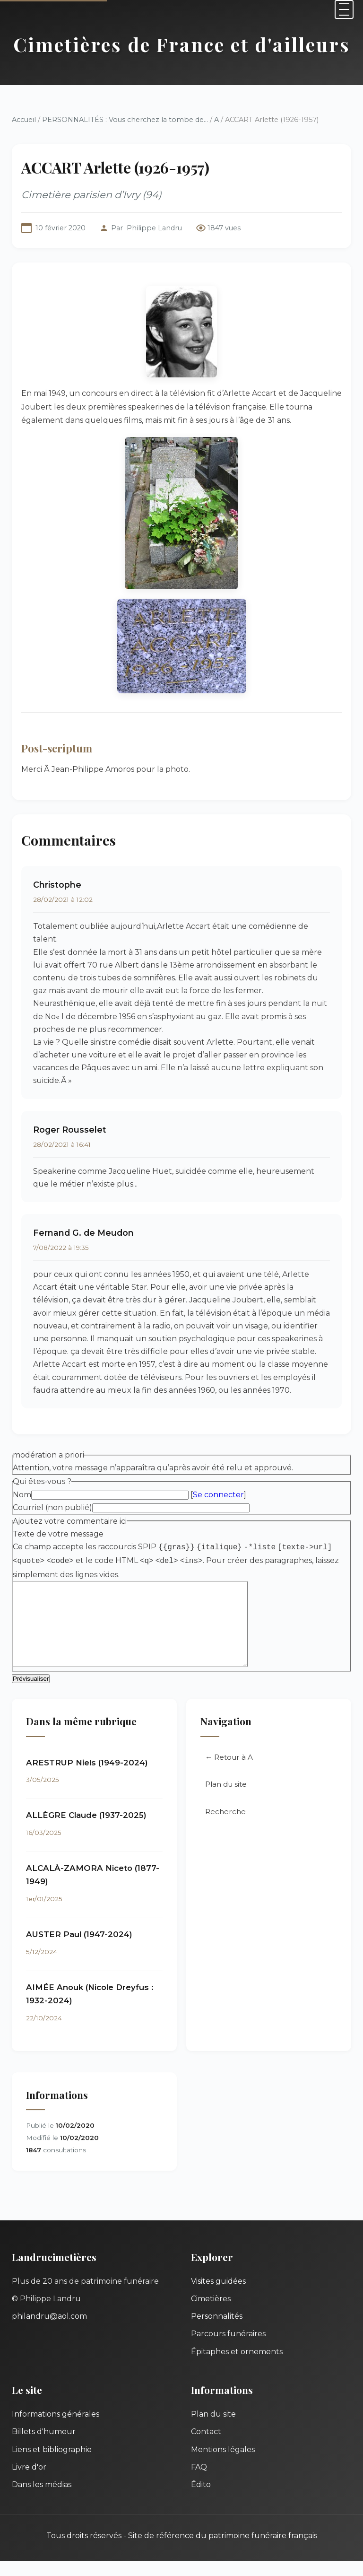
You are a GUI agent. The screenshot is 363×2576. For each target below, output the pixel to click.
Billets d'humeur (44, 2446)
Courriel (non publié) (52, 1507)
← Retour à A (229, 1772)
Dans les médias (41, 2499)
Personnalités (216, 2331)
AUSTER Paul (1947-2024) (79, 1949)
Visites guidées (218, 2296)
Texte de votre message (58, 1533)
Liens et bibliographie (52, 2464)
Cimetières (211, 2313)
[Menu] (344, 9)
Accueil (24, 119)
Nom (22, 1494)
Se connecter (218, 1494)
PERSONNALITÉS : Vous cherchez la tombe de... (125, 119)
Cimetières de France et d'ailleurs (181, 44)
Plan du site (226, 1799)
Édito (201, 2499)
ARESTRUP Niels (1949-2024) (87, 1777)
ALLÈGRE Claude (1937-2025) (86, 1830)
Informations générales (55, 2429)
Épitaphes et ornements (237, 2366)
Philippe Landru (154, 228)
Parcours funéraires (228, 2348)
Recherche (225, 1827)
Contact (206, 2446)
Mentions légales (223, 2464)
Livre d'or (29, 2482)
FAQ (199, 2482)
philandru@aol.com (49, 2331)
